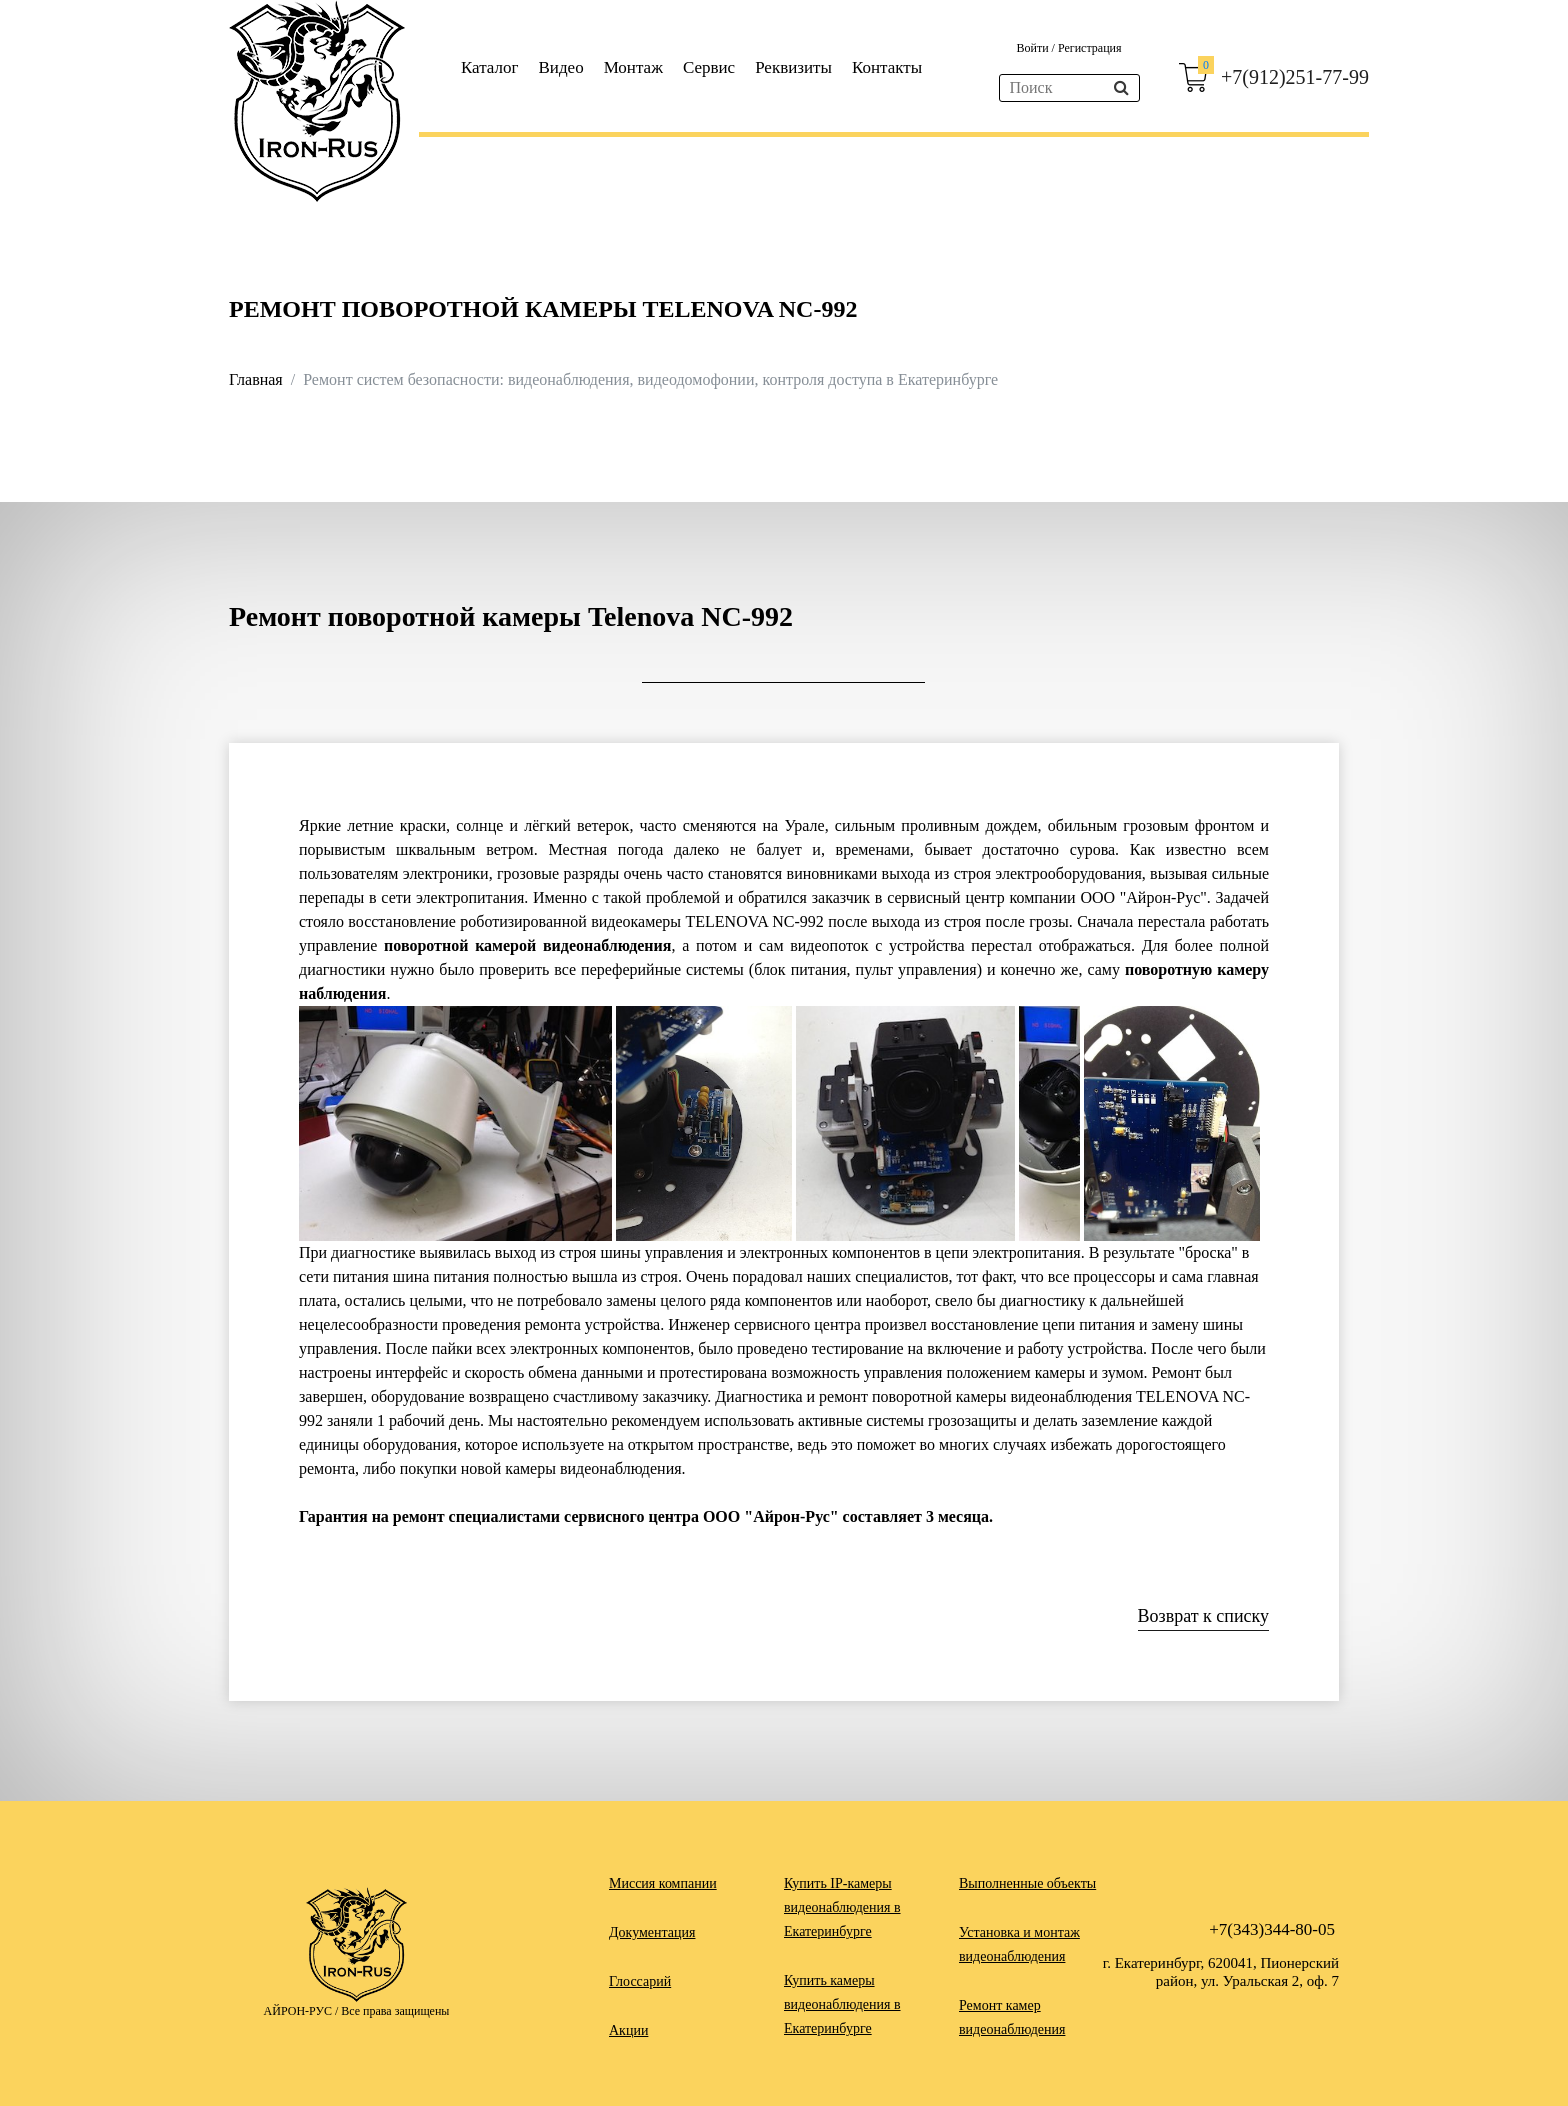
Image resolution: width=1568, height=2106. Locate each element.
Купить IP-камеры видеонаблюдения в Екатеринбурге (842, 1907)
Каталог (490, 67)
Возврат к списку (1203, 1616)
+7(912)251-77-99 (1295, 77)
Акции (628, 2030)
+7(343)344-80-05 (1272, 1929)
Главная (256, 379)
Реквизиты (793, 67)
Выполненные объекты (1027, 1883)
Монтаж (633, 67)
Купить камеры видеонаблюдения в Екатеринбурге (842, 2004)
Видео (561, 67)
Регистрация (1090, 48)
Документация (652, 1932)
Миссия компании (663, 1883)
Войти (1033, 48)
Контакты (887, 67)
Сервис (709, 67)
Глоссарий (640, 1981)
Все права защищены (395, 2011)
